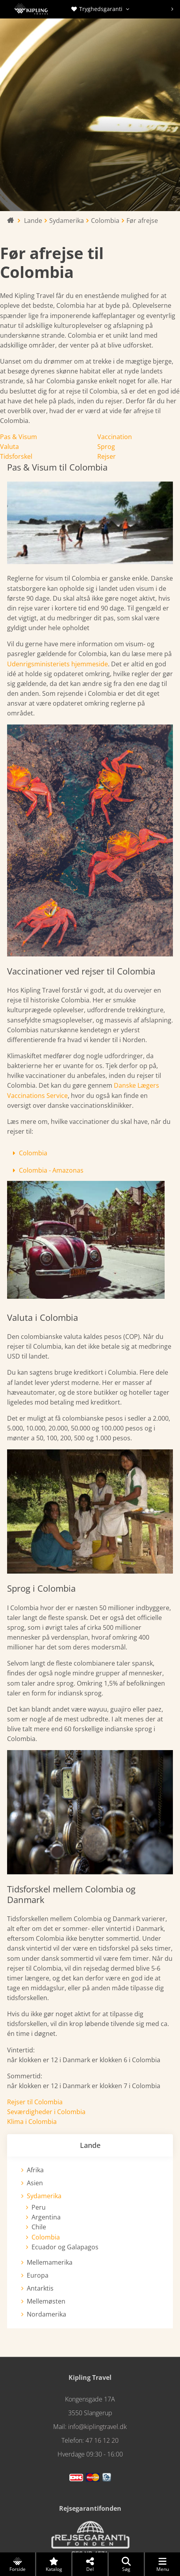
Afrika (35, 2170)
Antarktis (40, 2288)
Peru (39, 2207)
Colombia (33, 1153)
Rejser (106, 456)
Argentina (46, 2217)
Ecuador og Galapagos (65, 2247)
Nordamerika (46, 2314)
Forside (17, 2564)
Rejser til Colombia (35, 2102)
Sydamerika (44, 2196)
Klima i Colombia (32, 2121)
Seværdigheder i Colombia (46, 2111)
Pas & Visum (18, 436)
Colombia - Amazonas (51, 1170)
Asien (35, 2183)
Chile (39, 2227)
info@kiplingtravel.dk (97, 2426)
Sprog (106, 446)
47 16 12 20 (102, 2440)
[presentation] (172, 9)
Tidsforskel (16, 456)
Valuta (9, 446)
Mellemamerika (49, 2262)
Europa (37, 2275)
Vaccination (114, 436)
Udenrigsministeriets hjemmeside (57, 664)
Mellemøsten (46, 2301)
